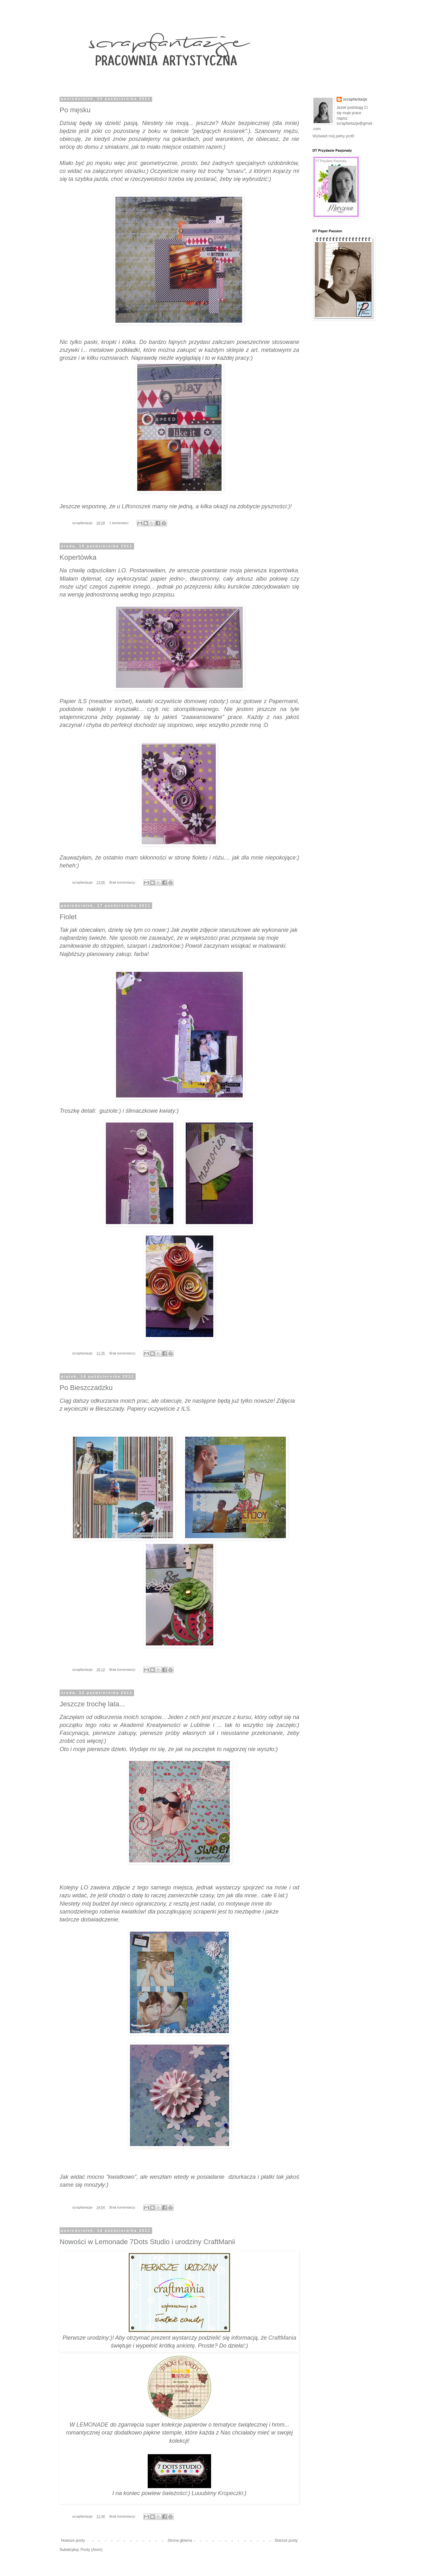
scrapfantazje (355, 99)
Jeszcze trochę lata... (92, 1704)
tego (145, 594)
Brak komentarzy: (123, 882)
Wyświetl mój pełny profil (333, 136)
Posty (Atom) (91, 2549)
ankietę (185, 2345)
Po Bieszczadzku (86, 1388)
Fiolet (68, 917)
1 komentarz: (119, 523)
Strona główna (180, 2540)
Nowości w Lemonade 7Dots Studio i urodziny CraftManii (147, 2242)
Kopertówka (78, 557)
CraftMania (282, 2338)
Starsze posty (286, 2540)
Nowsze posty (73, 2540)
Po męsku (75, 110)
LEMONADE (92, 2424)
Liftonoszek (136, 506)
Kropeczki (230, 2493)
